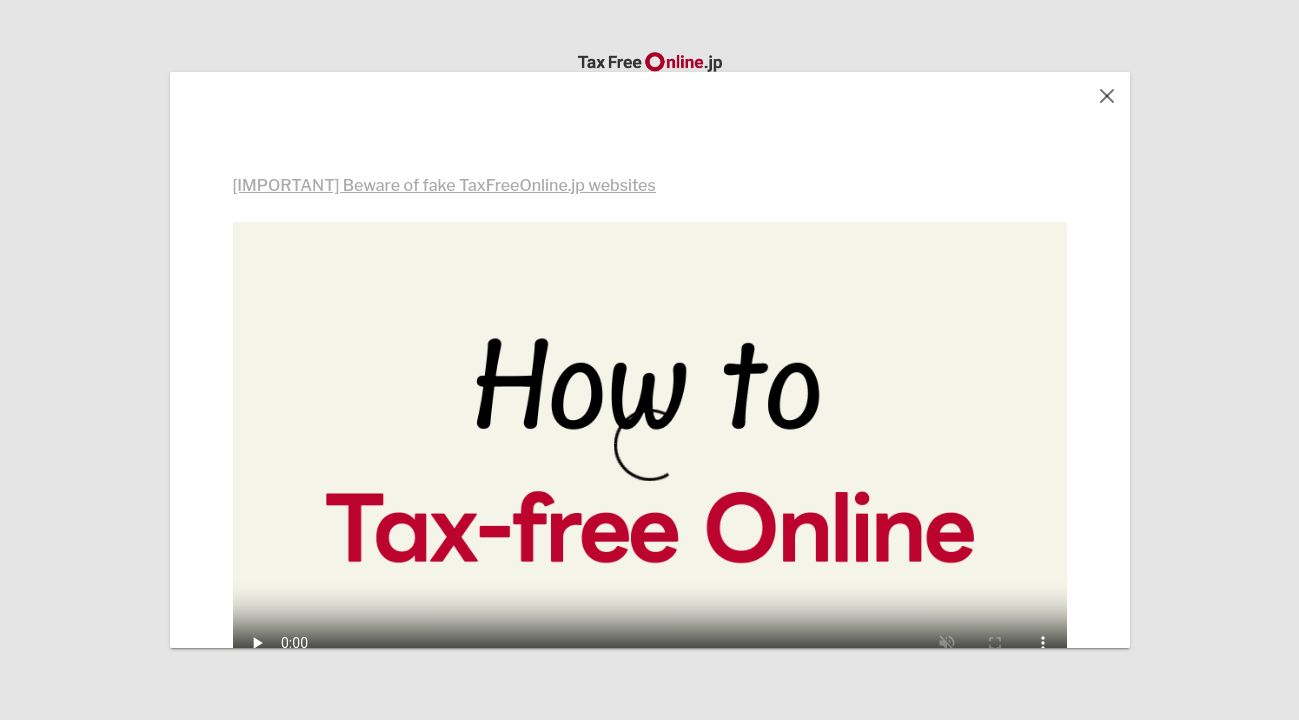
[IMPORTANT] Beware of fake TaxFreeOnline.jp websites (444, 185)
